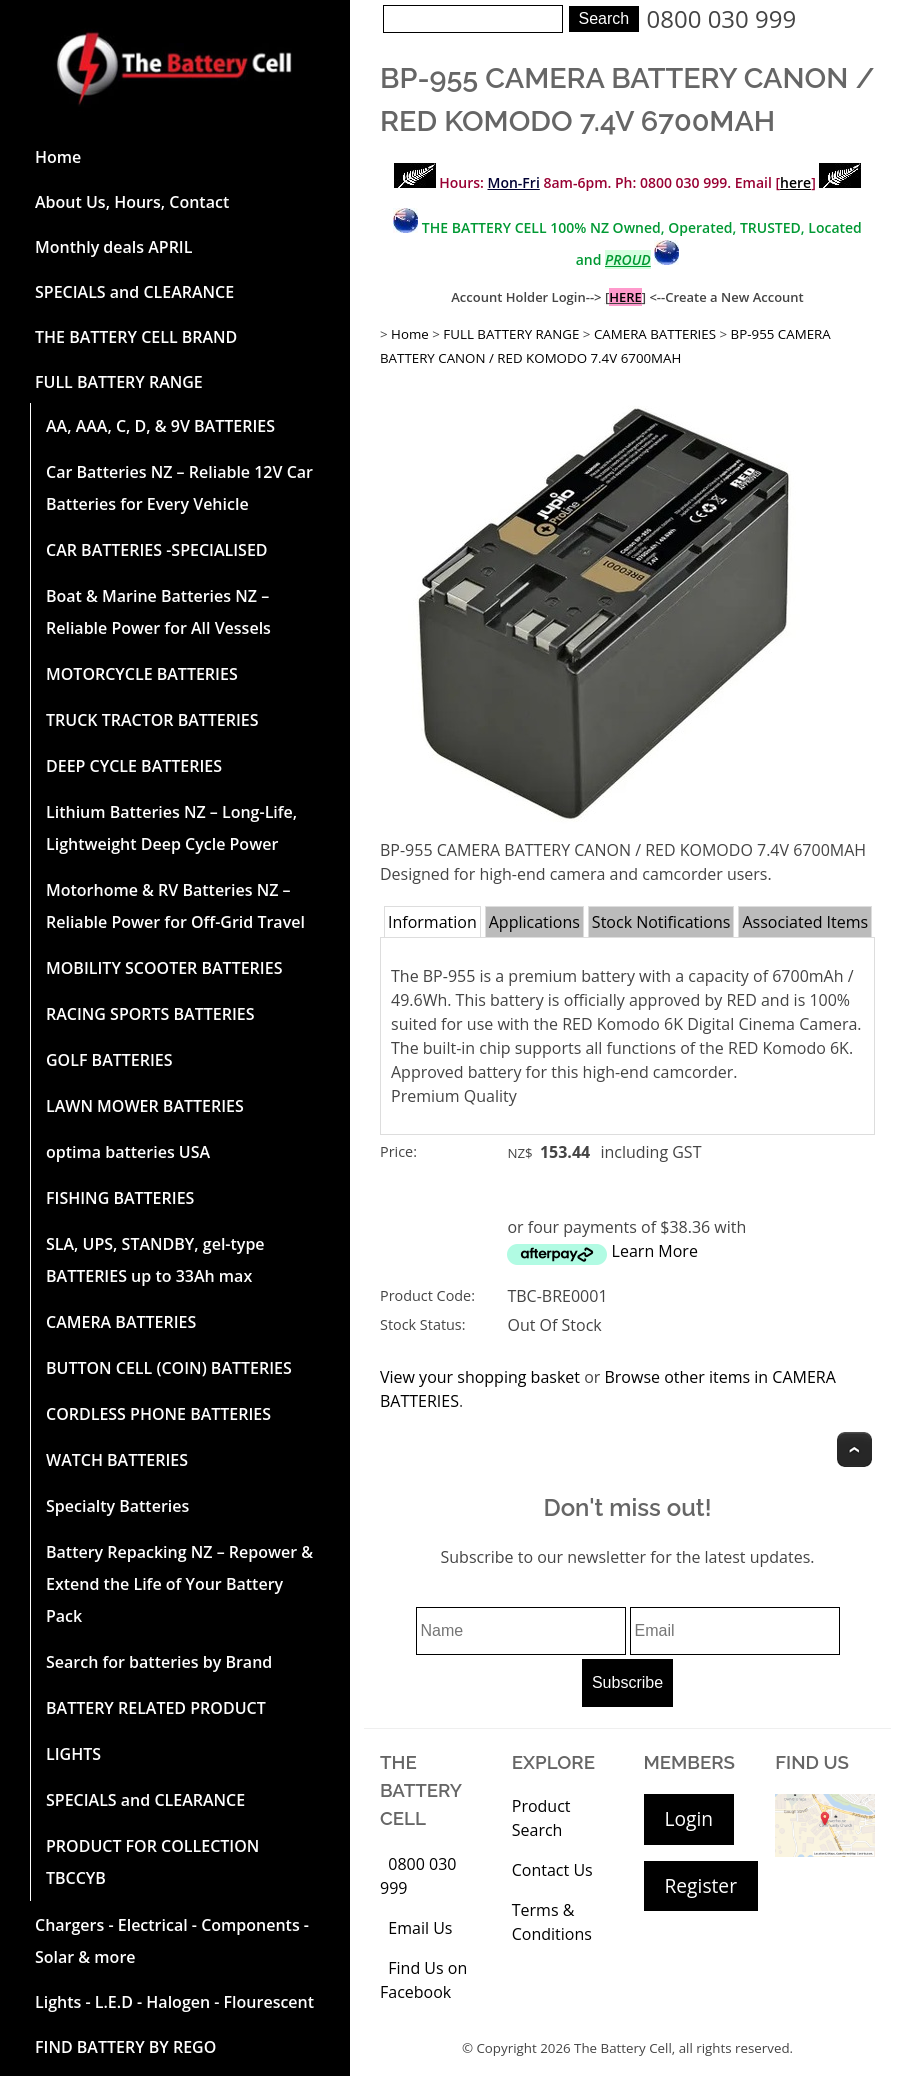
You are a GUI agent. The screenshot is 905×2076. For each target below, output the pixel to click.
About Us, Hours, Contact (132, 202)
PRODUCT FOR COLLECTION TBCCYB (152, 1862)
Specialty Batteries (117, 1506)
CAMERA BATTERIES (121, 1322)
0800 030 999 (722, 18)
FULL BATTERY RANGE (119, 382)
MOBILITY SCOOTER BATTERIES (164, 968)
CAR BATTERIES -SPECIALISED (157, 550)
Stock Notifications (661, 922)
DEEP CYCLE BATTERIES (134, 766)
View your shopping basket (480, 1377)
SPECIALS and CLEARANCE (134, 292)
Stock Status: (422, 1324)
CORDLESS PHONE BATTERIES (158, 1414)
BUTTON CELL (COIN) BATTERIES (169, 1368)
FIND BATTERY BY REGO (125, 2047)
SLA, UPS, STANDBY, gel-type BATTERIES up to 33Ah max (155, 1260)
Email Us (420, 1928)
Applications (534, 922)
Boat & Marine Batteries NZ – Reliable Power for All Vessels (158, 612)
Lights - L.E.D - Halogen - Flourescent (174, 2002)
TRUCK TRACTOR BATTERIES (152, 720)
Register (701, 1885)
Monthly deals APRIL (113, 247)
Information (432, 922)
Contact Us (552, 1870)
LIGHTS (73, 1754)
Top (854, 1449)
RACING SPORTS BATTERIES (150, 1014)
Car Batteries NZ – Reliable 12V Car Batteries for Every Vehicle (179, 488)
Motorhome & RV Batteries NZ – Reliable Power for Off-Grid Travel (175, 906)
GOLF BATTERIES (109, 1060)
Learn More (655, 1251)
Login (689, 1818)
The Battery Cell (623, 2048)
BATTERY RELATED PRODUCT (156, 1708)
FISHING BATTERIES (120, 1198)
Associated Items (805, 922)
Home (58, 157)
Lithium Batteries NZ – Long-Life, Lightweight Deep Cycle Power (171, 828)
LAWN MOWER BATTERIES (145, 1106)
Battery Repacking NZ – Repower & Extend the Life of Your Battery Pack (179, 1584)
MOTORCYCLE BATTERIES (142, 674)
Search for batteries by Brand (159, 1662)
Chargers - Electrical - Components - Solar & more (172, 1941)
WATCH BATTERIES (117, 1460)
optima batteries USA (128, 1152)
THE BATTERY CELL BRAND (136, 337)
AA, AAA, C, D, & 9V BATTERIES (160, 426)
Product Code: (427, 1295)
